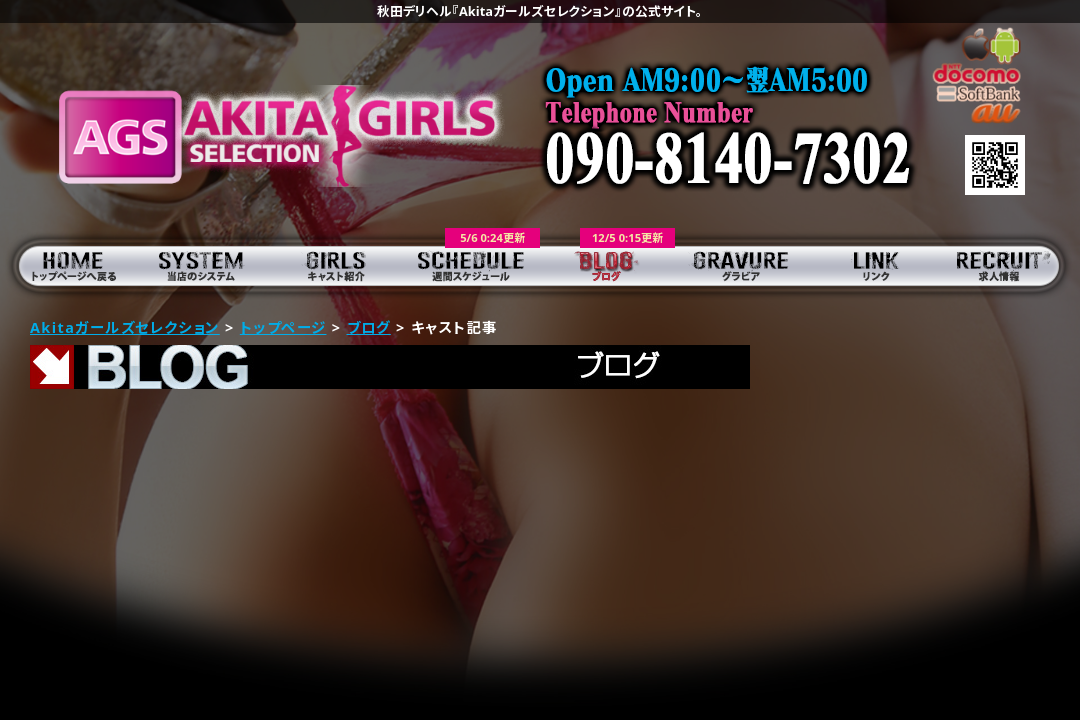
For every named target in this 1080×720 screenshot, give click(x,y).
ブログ (607, 265)
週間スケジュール (472, 265)
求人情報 (1012, 265)
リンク (877, 265)
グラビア (742, 265)
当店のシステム (202, 265)
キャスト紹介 (337, 265)
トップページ (67, 265)
